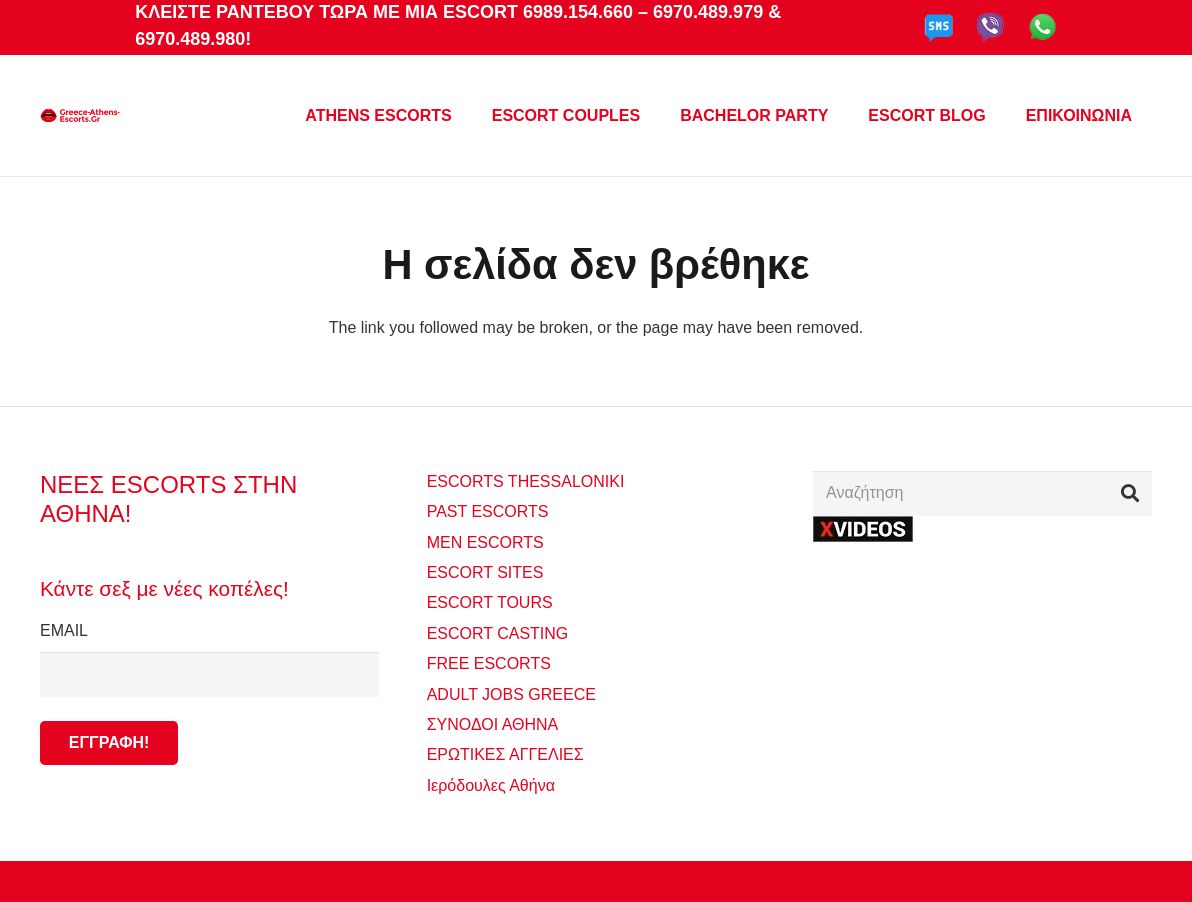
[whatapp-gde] (1042, 28)
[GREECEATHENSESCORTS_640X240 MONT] (80, 116)
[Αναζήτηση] (982, 493)
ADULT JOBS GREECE (511, 694)
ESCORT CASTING (498, 633)
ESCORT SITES (485, 572)
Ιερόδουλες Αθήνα (491, 785)
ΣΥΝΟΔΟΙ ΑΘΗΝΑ (493, 724)
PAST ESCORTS (488, 511)
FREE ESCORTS (489, 663)
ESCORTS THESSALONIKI (526, 481)
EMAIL (209, 659)
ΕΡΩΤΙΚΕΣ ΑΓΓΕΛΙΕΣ (505, 754)
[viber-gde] (990, 28)
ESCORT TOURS (490, 602)
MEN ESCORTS (485, 542)
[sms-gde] (938, 28)
